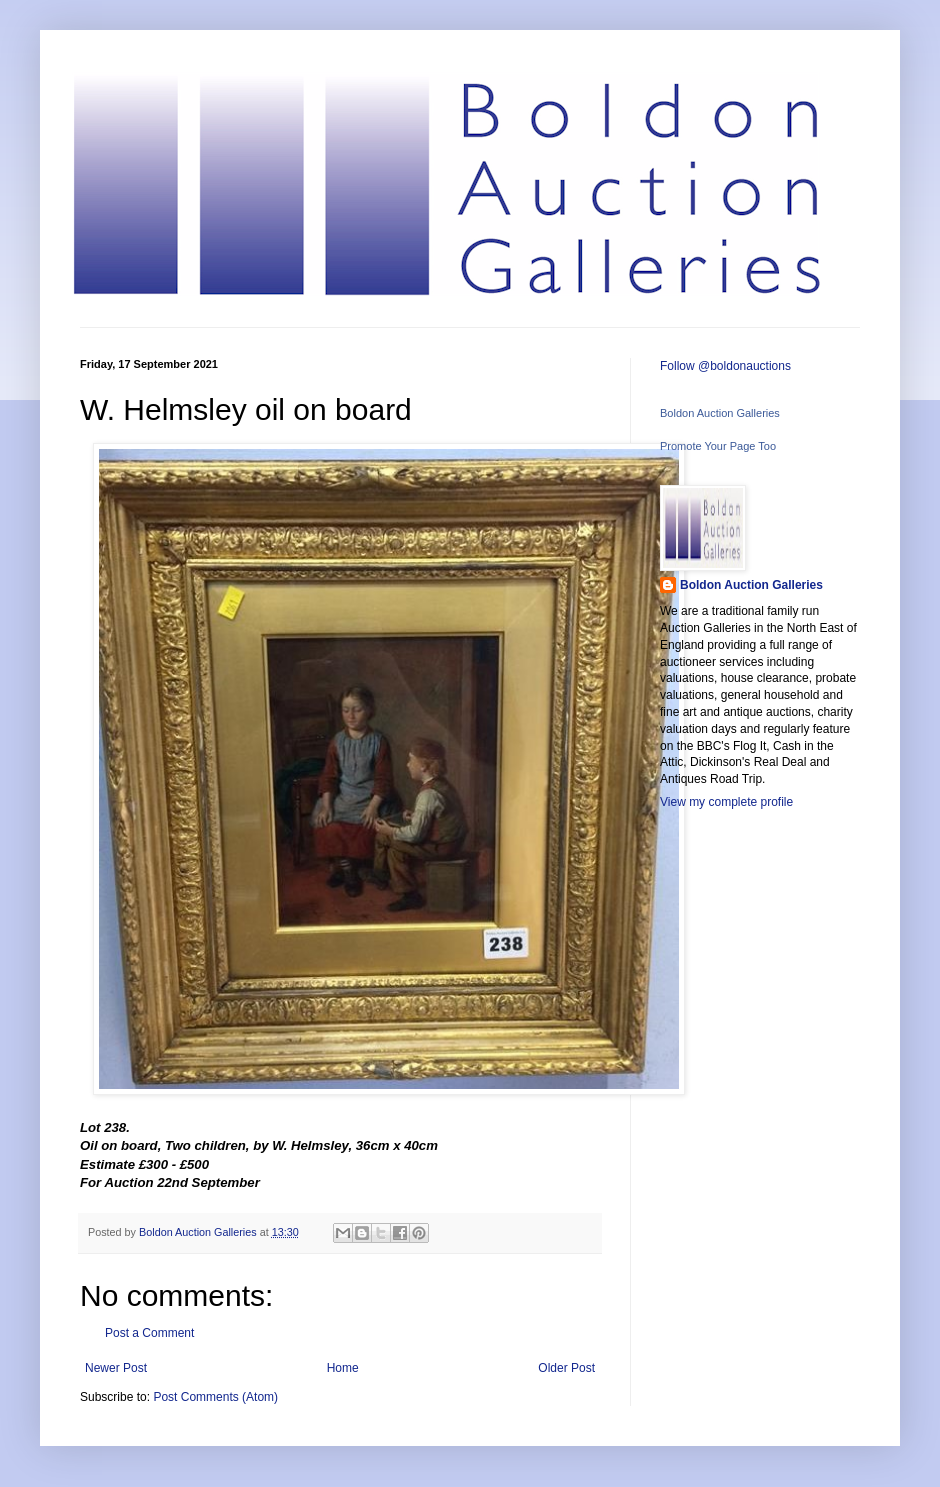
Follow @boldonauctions (725, 366)
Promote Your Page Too (718, 446)
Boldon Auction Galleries (720, 413)
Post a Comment (149, 1333)
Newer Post (116, 1368)
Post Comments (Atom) (215, 1397)
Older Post (566, 1368)
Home (343, 1368)
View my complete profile (726, 802)
